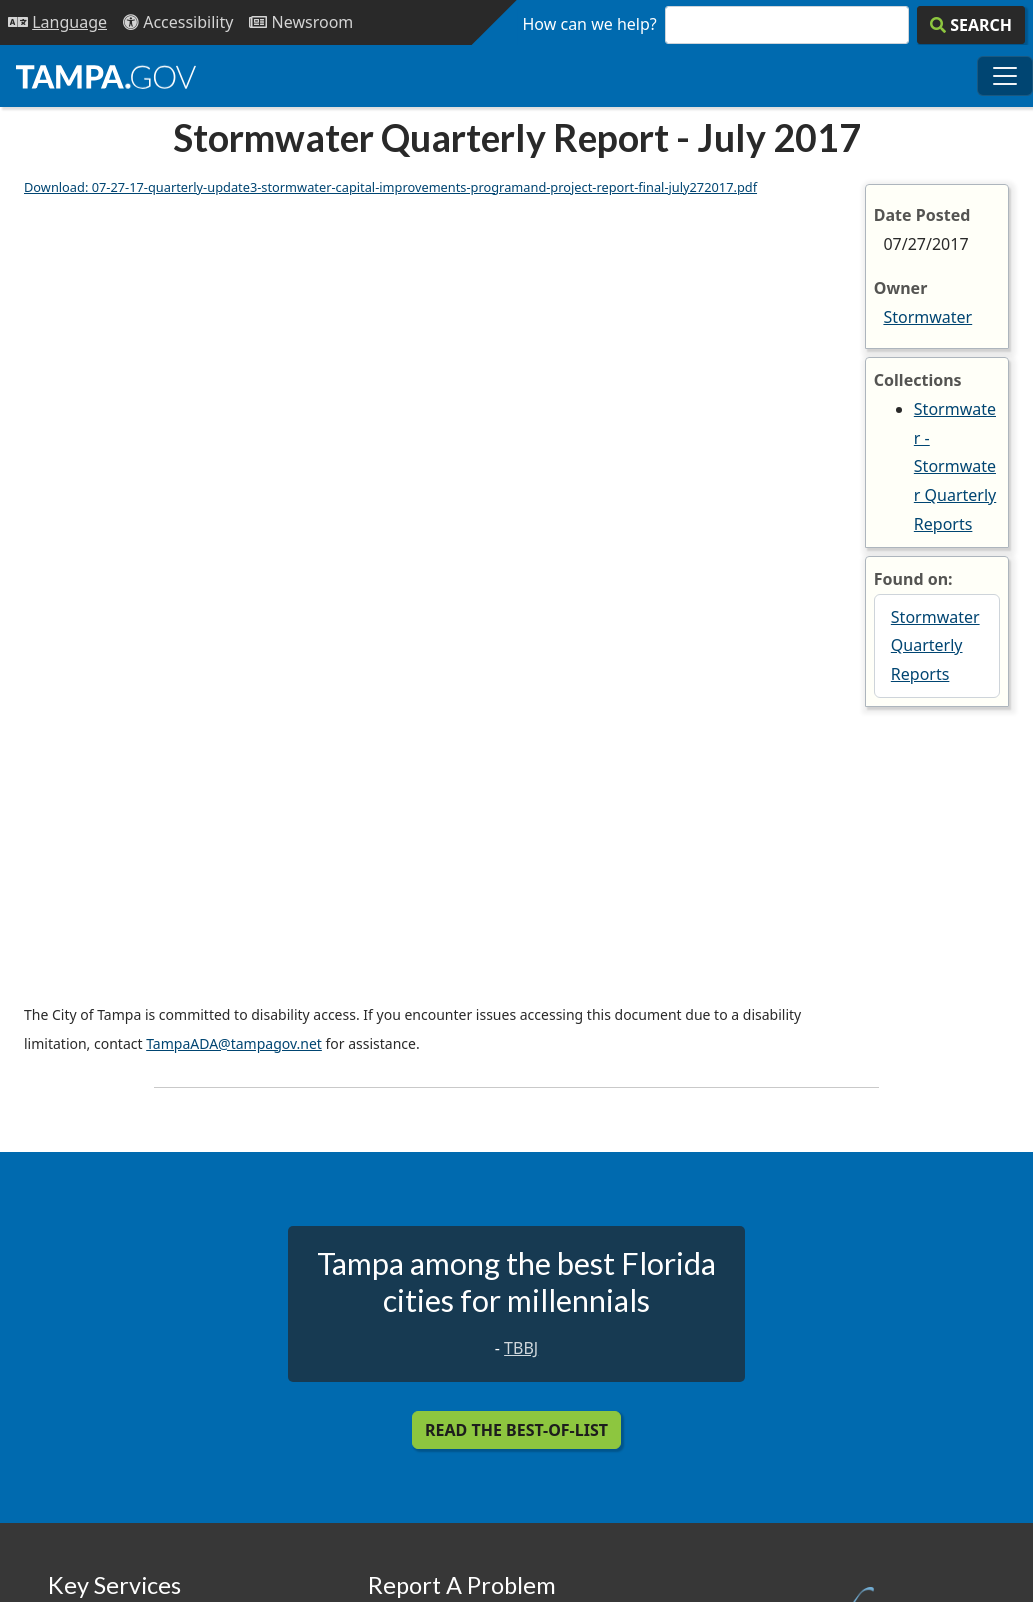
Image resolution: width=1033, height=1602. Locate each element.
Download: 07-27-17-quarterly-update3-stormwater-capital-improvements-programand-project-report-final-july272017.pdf (390, 187)
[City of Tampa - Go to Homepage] (106, 76)
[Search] (971, 25)
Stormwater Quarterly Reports (935, 646)
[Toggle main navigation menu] (1005, 76)
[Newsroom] (301, 22)
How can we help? (590, 24)
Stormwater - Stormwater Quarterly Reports (955, 466)
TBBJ (521, 1348)
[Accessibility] (178, 22)
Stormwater (927, 317)
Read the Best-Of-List (516, 1430)
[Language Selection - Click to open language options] (57, 22)
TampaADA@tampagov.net (234, 1043)
